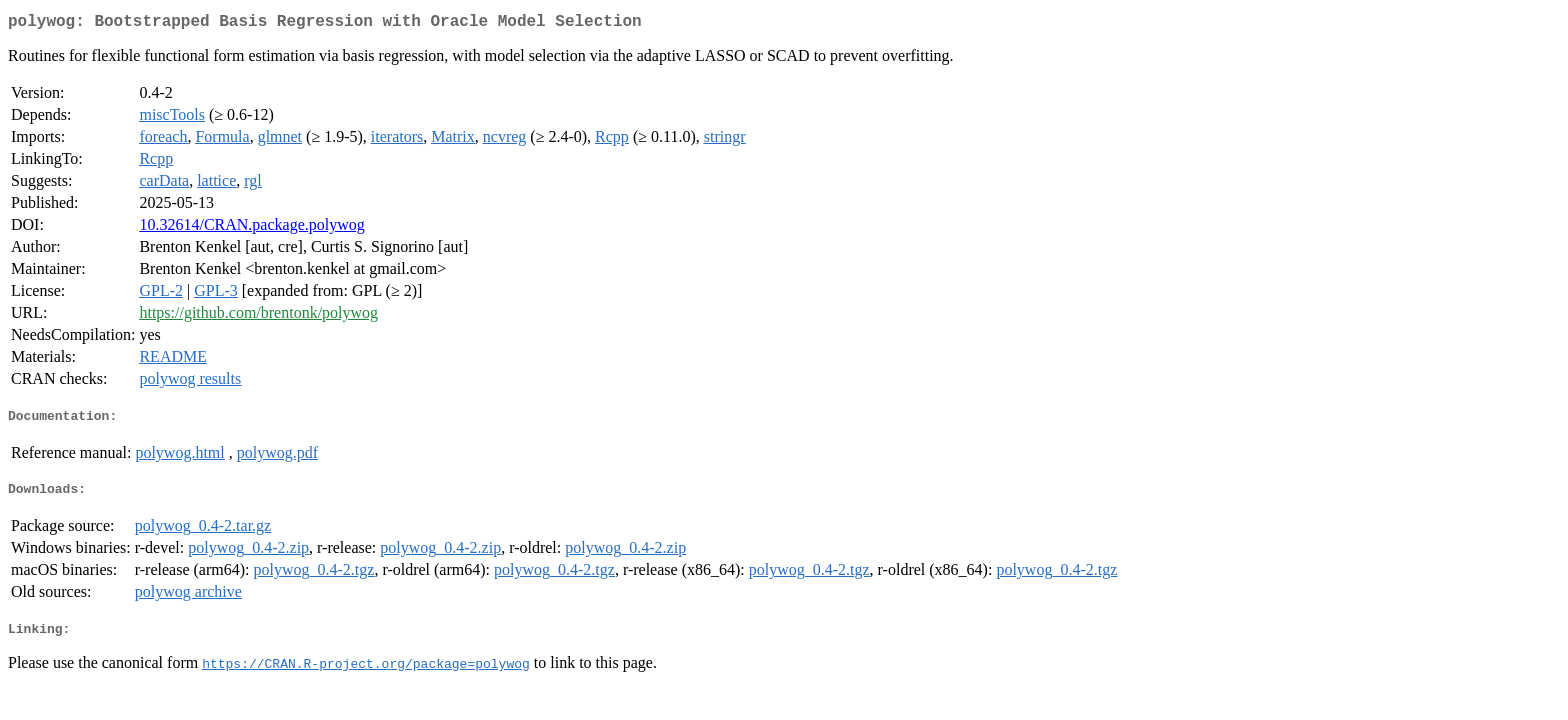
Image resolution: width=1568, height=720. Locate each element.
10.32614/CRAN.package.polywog (251, 228)
